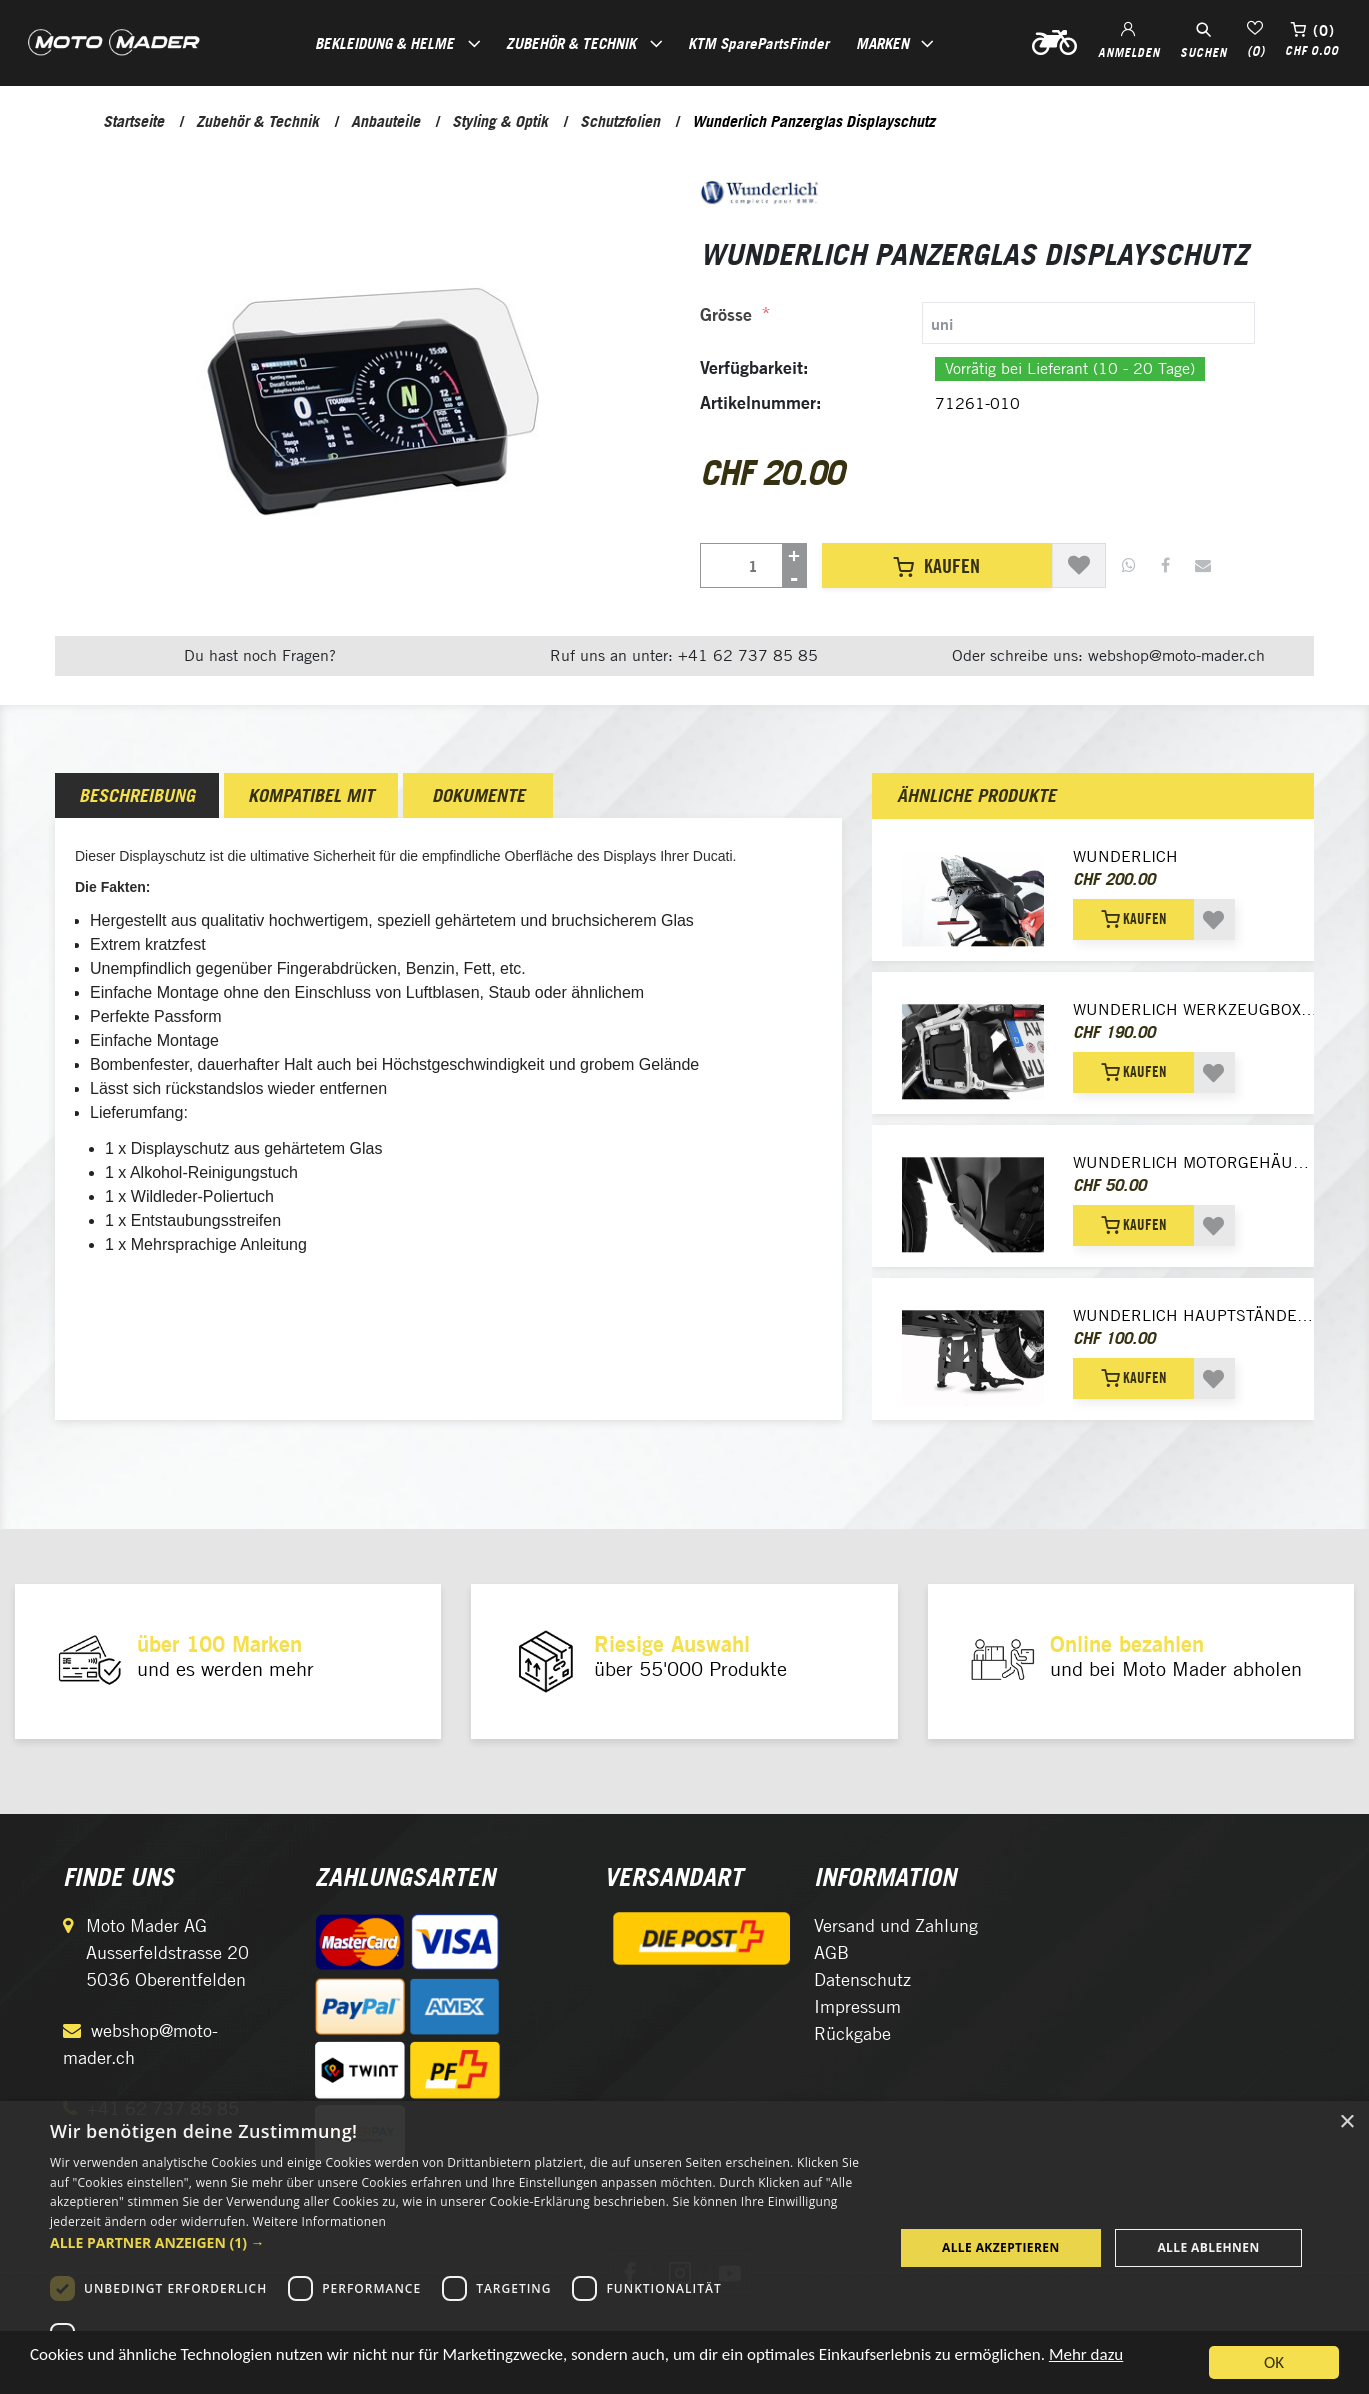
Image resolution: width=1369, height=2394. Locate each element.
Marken (882, 43)
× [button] (1346, 2122)
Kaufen (936, 566)
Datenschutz (862, 1979)
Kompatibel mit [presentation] (311, 795)
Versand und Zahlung (896, 1925)
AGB (831, 1952)
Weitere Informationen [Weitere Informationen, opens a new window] (320, 2221)
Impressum (857, 2006)
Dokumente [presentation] (478, 795)
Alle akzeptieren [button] (1001, 2247)
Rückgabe (852, 2033)
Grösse (726, 314)
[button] (459, 2242)
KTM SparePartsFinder (758, 43)
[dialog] (684, 2247)
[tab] (978, 323)
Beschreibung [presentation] (137, 795)
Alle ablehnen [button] (1208, 2247)
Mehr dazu (1086, 2358)
